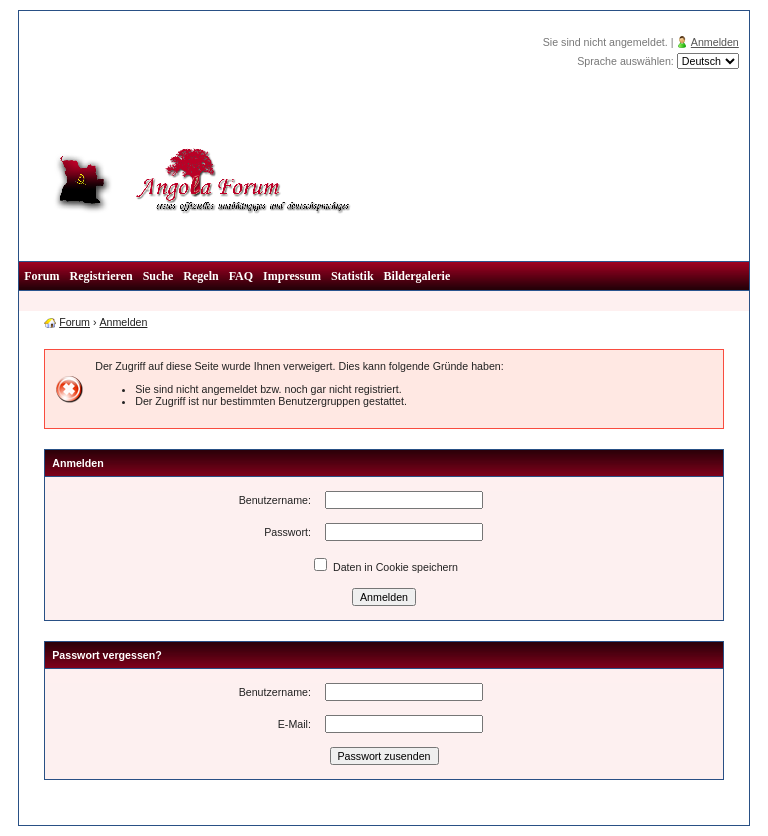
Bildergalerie (417, 276)
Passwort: (287, 532)
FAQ (241, 276)
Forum (41, 276)
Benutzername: (275, 500)
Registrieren (101, 276)
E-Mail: (294, 724)
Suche (158, 276)
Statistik (352, 276)
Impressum (292, 276)
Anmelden (715, 42)
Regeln (200, 276)
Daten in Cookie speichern (386, 567)
